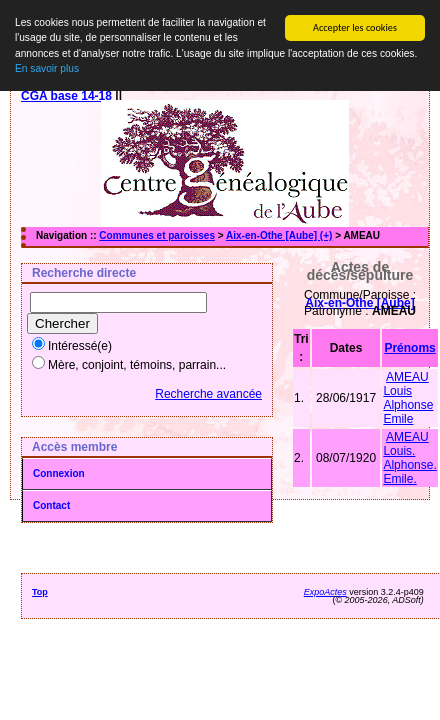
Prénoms (409, 348)
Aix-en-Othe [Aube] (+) (279, 235)
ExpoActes (325, 592)
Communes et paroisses (157, 235)
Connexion (59, 473)
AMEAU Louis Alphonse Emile (408, 398)
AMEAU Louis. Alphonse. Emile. (409, 458)
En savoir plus (47, 68)
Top (40, 592)
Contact (51, 505)
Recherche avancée (208, 394)
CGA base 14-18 (66, 96)
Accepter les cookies (355, 27)
